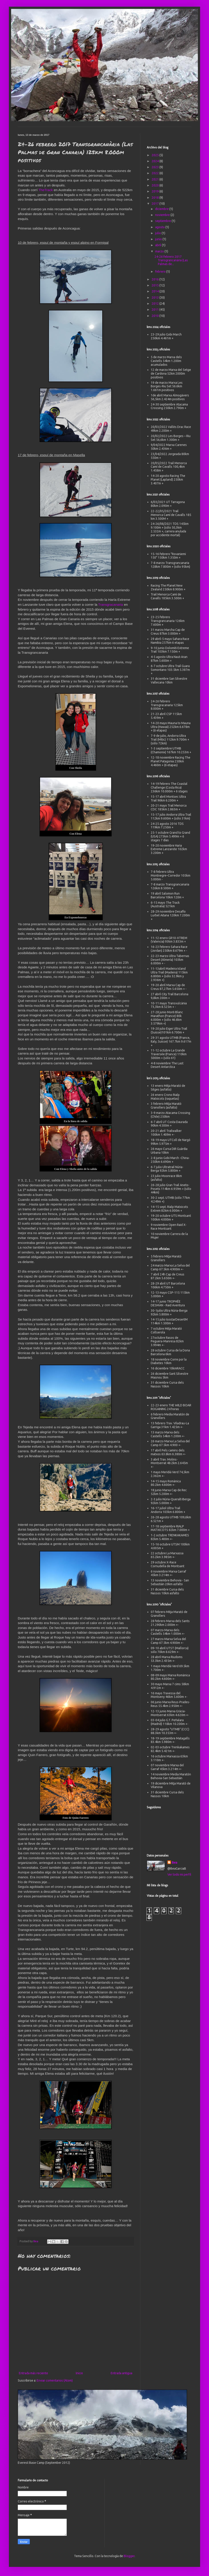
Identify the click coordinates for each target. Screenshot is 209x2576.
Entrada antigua (121, 2373)
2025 (155, 155)
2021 (155, 179)
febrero (160, 271)
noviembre (163, 215)
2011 (155, 309)
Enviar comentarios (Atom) (55, 2380)
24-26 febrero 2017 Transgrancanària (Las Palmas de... (171, 260)
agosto (160, 227)
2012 (155, 303)
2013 (155, 297)
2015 (155, 285)
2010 (155, 316)
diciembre (162, 209)
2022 (155, 173)
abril (158, 245)
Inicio (79, 2373)
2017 (155, 203)
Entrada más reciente (33, 2373)
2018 (155, 197)
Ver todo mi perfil (179, 1874)
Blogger (129, 2556)
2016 (155, 279)
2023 (155, 167)
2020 (155, 185)
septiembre (163, 221)
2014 (155, 291)
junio (159, 239)
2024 (155, 161)
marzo (160, 251)
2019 (155, 191)
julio (158, 233)
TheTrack (45, 190)
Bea (174, 1862)
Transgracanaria (111, 604)
